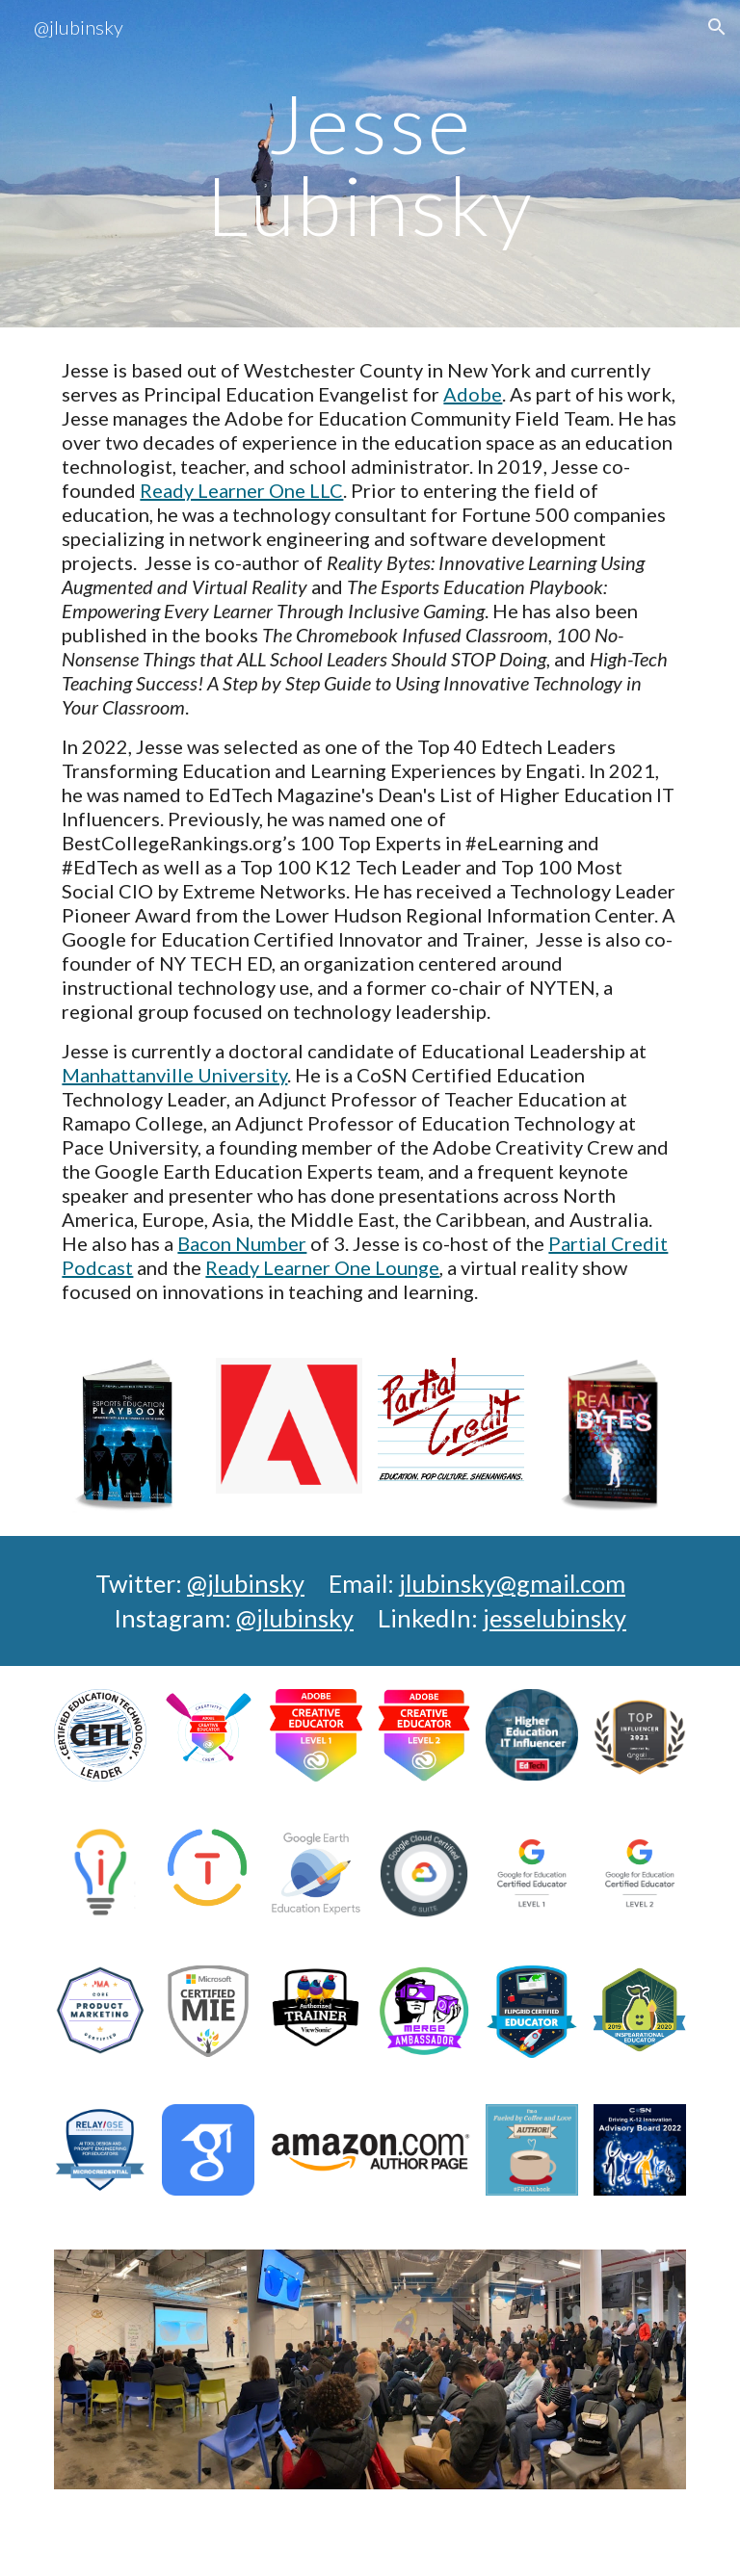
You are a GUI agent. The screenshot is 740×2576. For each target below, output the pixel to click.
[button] (717, 27)
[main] (369, 164)
